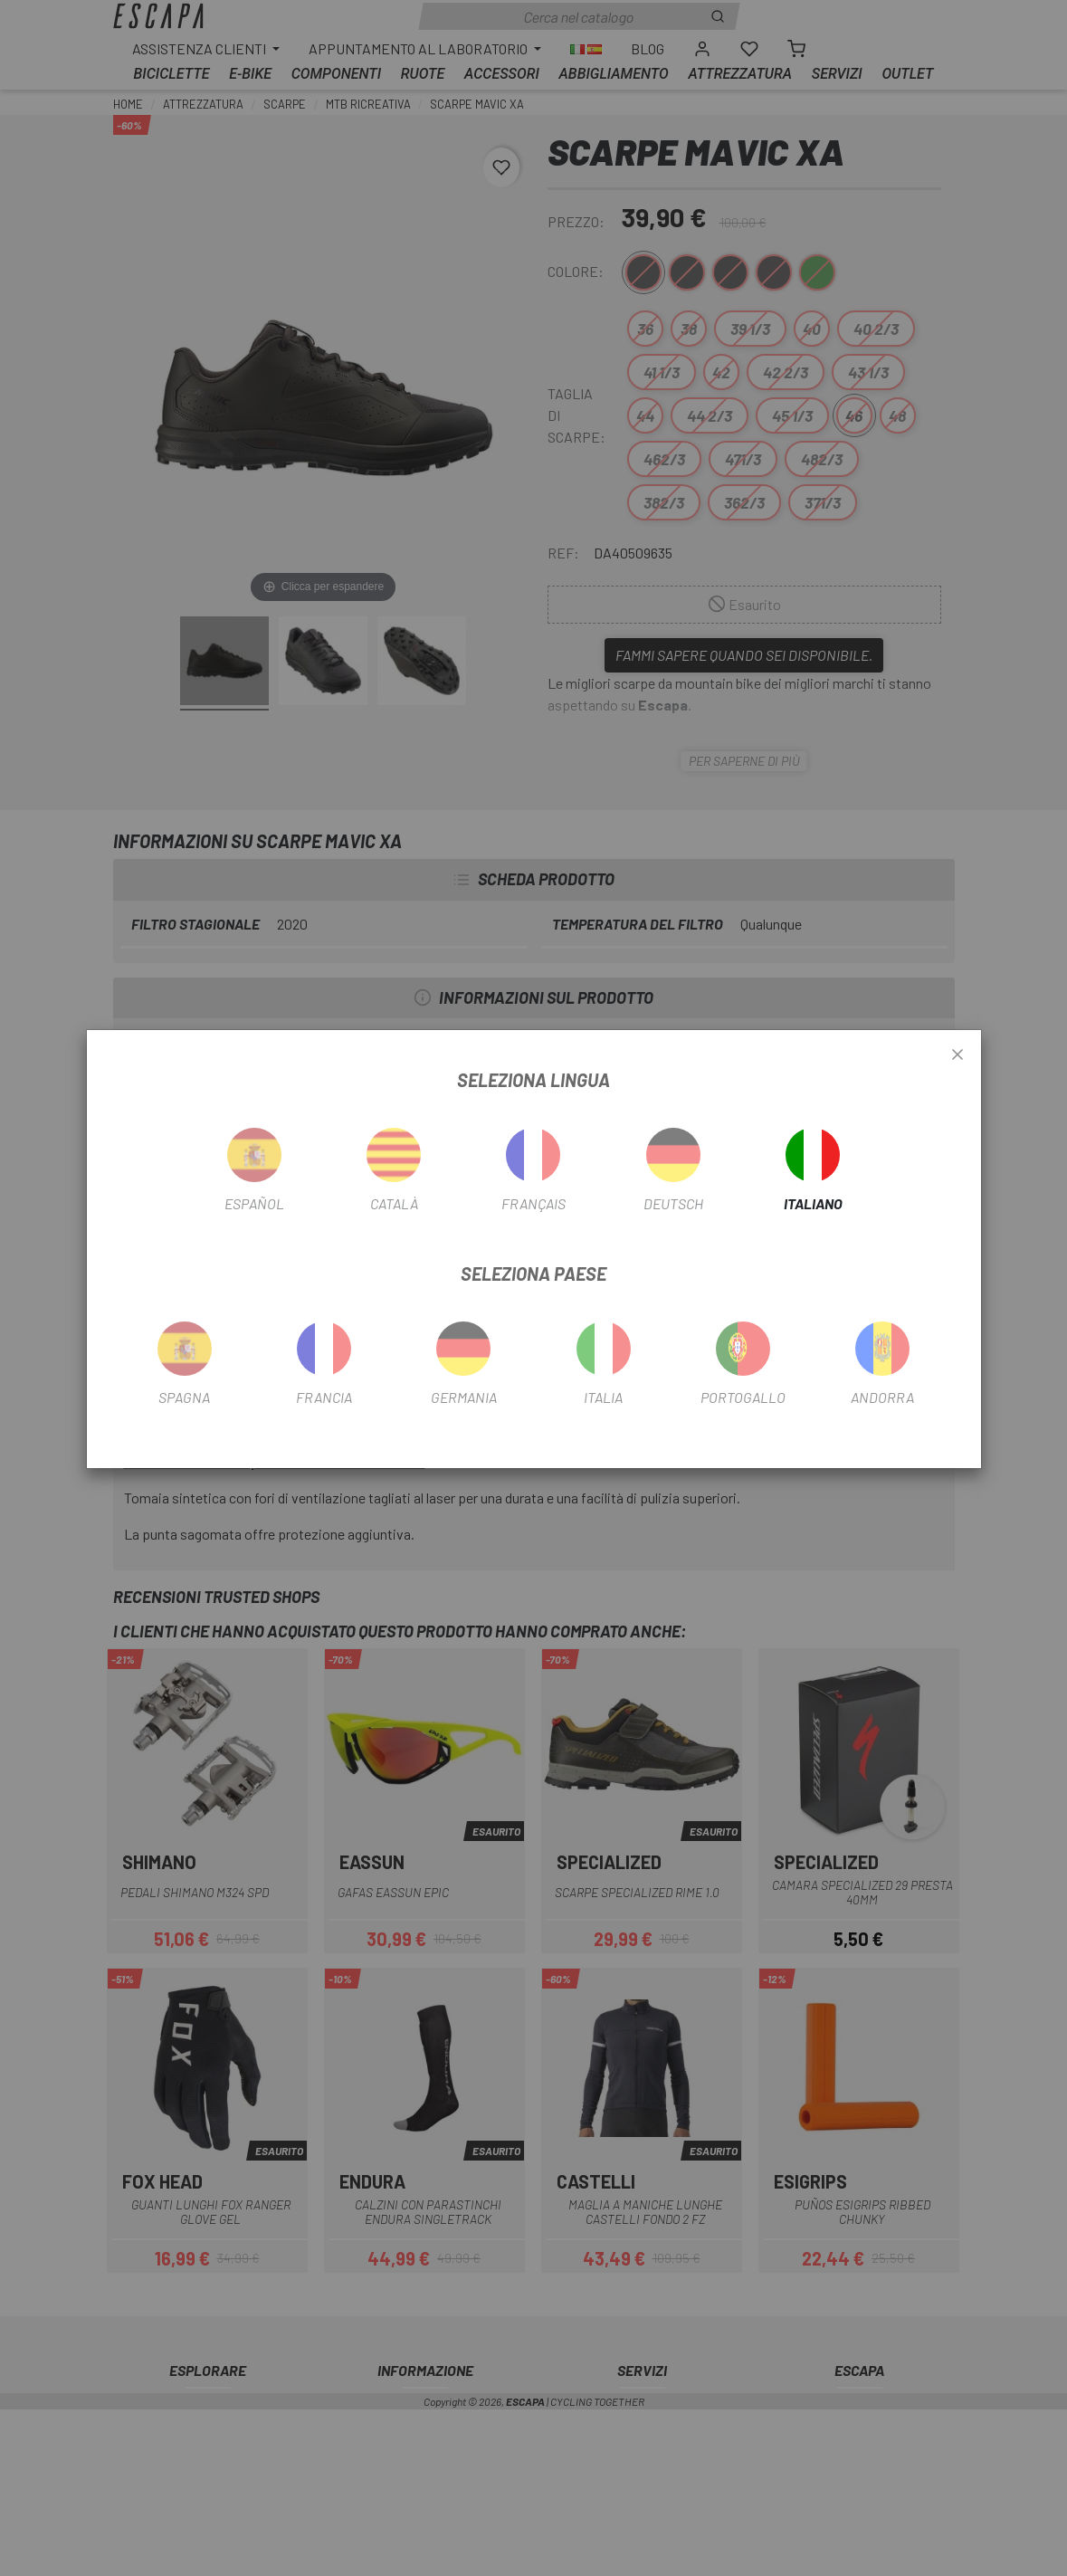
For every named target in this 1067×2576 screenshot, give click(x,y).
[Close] (957, 1055)
